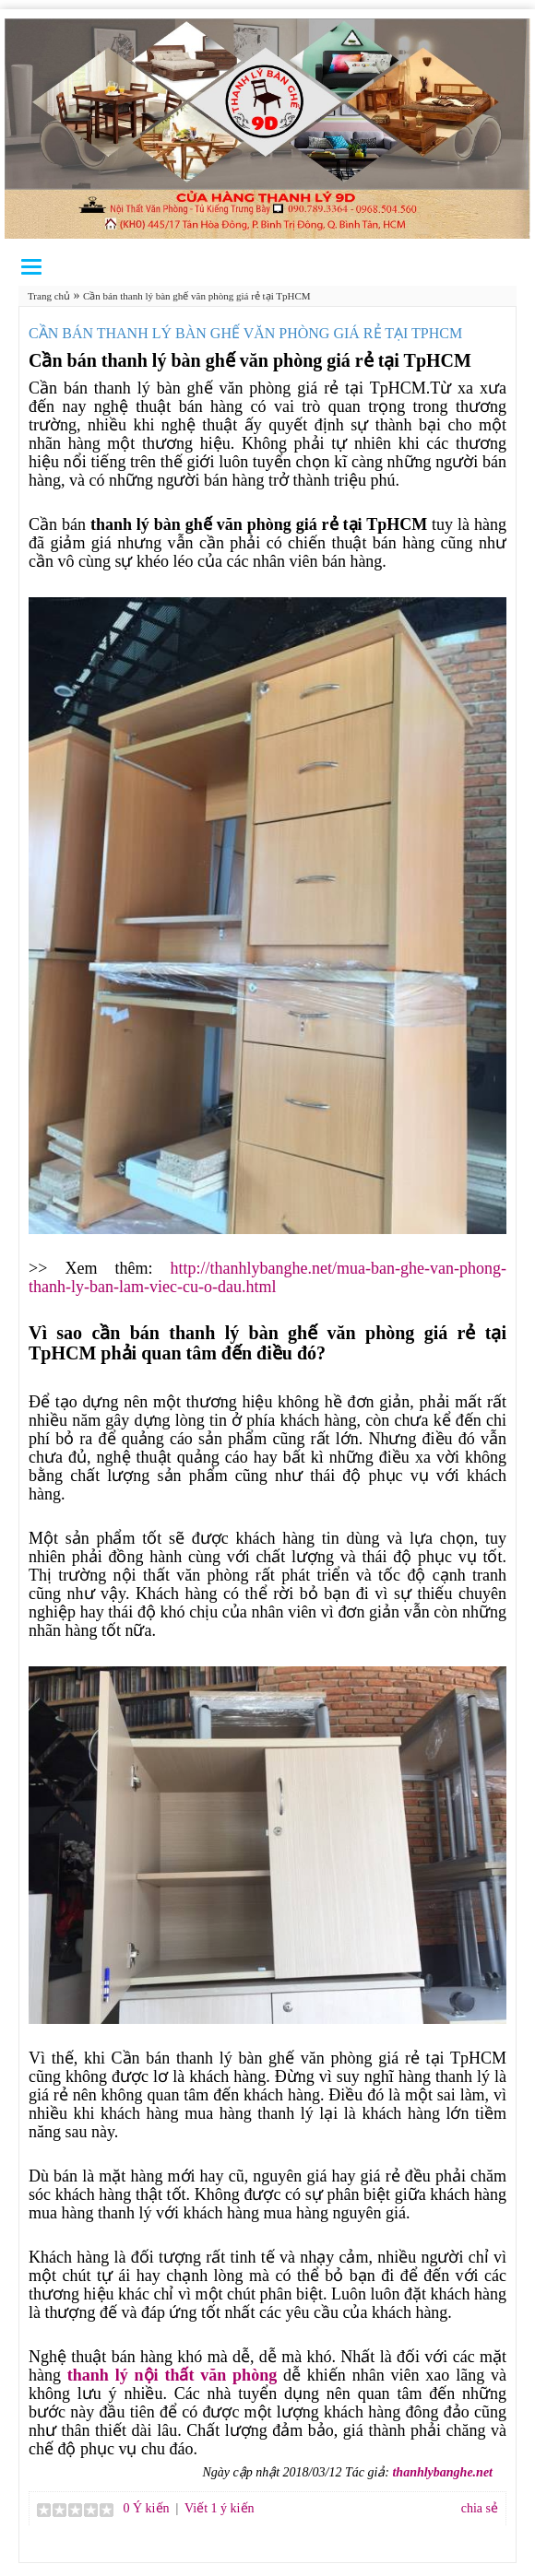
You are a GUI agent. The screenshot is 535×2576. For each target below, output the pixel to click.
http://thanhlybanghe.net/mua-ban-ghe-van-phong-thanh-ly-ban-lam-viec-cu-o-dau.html (267, 1277)
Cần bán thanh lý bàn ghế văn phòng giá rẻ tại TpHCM (197, 295)
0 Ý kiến (145, 2508)
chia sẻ (479, 2508)
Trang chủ (49, 295)
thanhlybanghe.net (442, 2472)
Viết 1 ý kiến (219, 2508)
